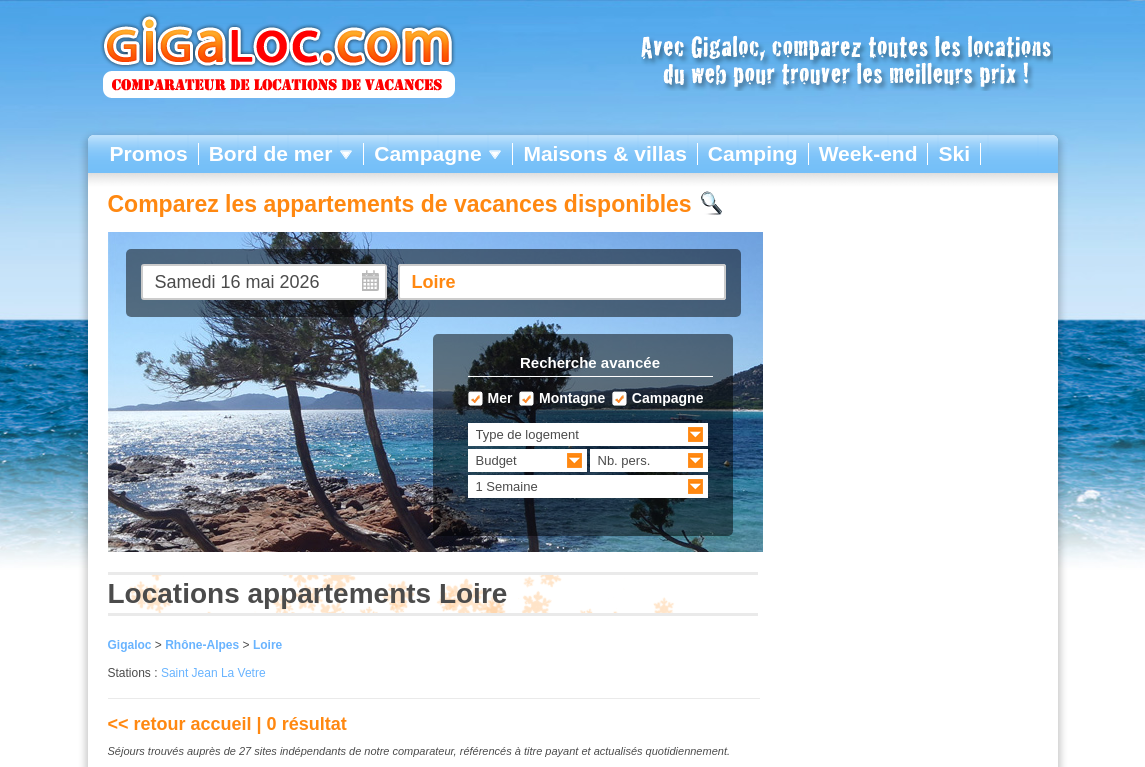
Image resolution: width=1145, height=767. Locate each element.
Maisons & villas (604, 154)
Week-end (868, 154)
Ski (954, 154)
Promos (149, 154)
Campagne (438, 154)
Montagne (572, 398)
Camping (753, 154)
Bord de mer (281, 154)
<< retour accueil (180, 724)
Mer (500, 398)
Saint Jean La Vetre (213, 673)
